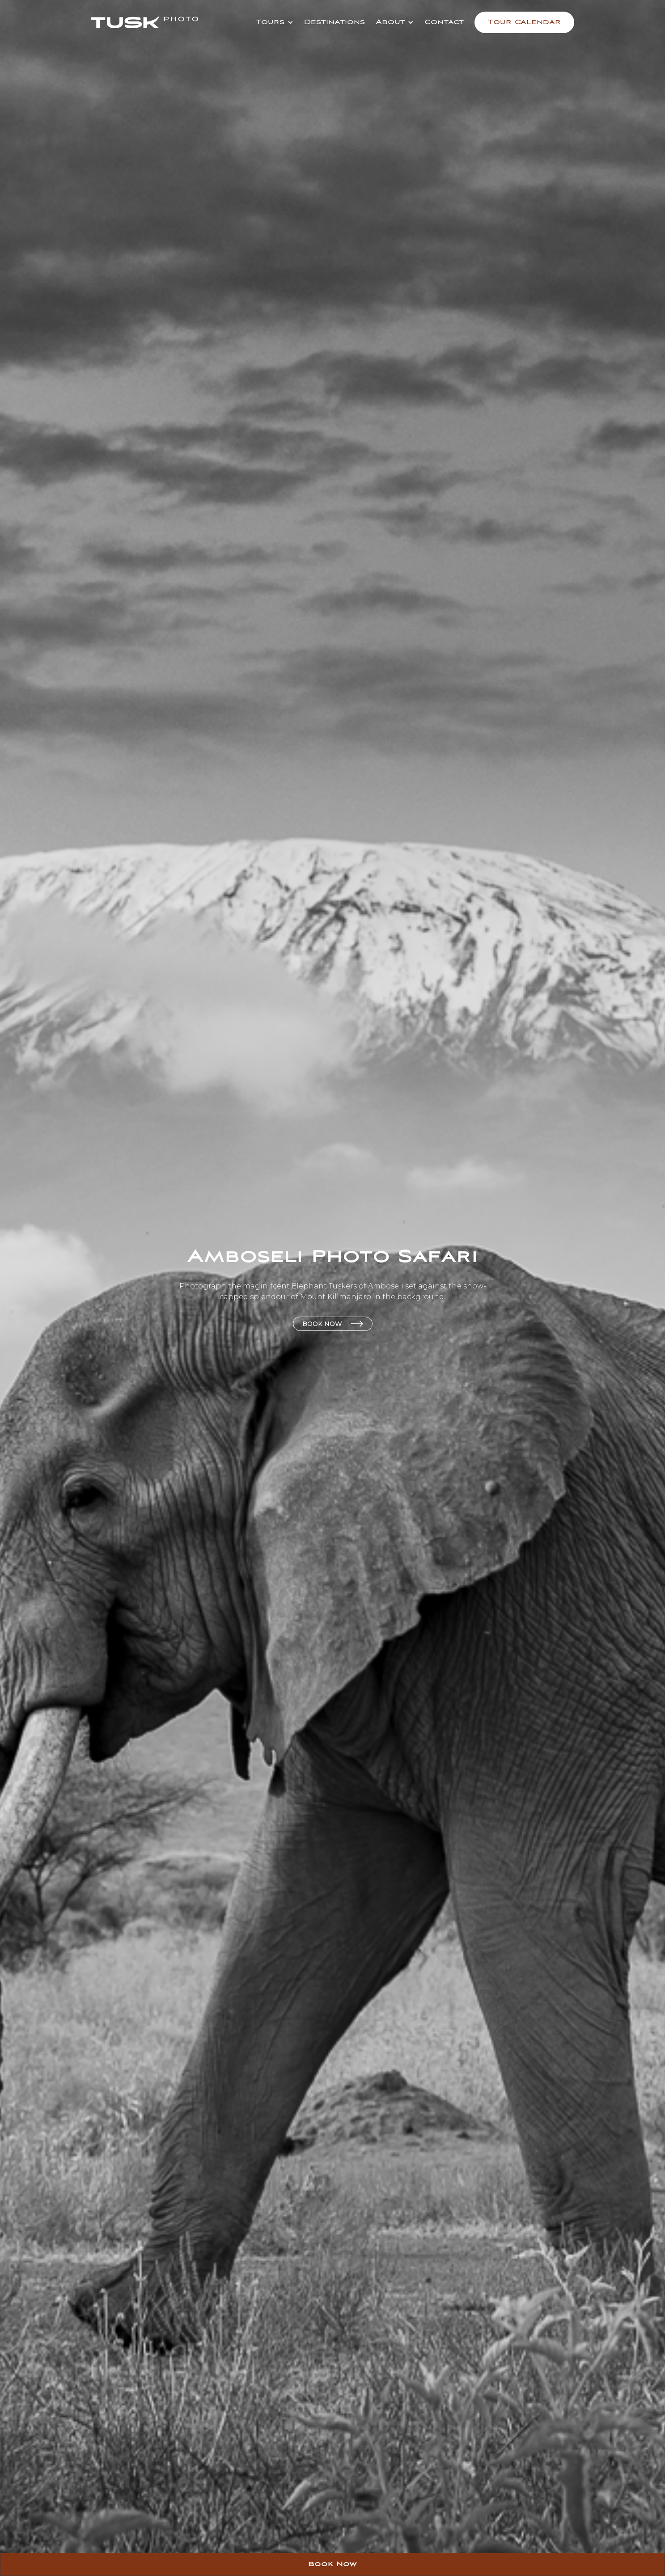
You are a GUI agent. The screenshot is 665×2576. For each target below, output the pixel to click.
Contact (444, 22)
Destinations (334, 22)
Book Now (332, 2564)
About (390, 22)
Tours (270, 22)
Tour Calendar (524, 22)
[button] (274, 22)
